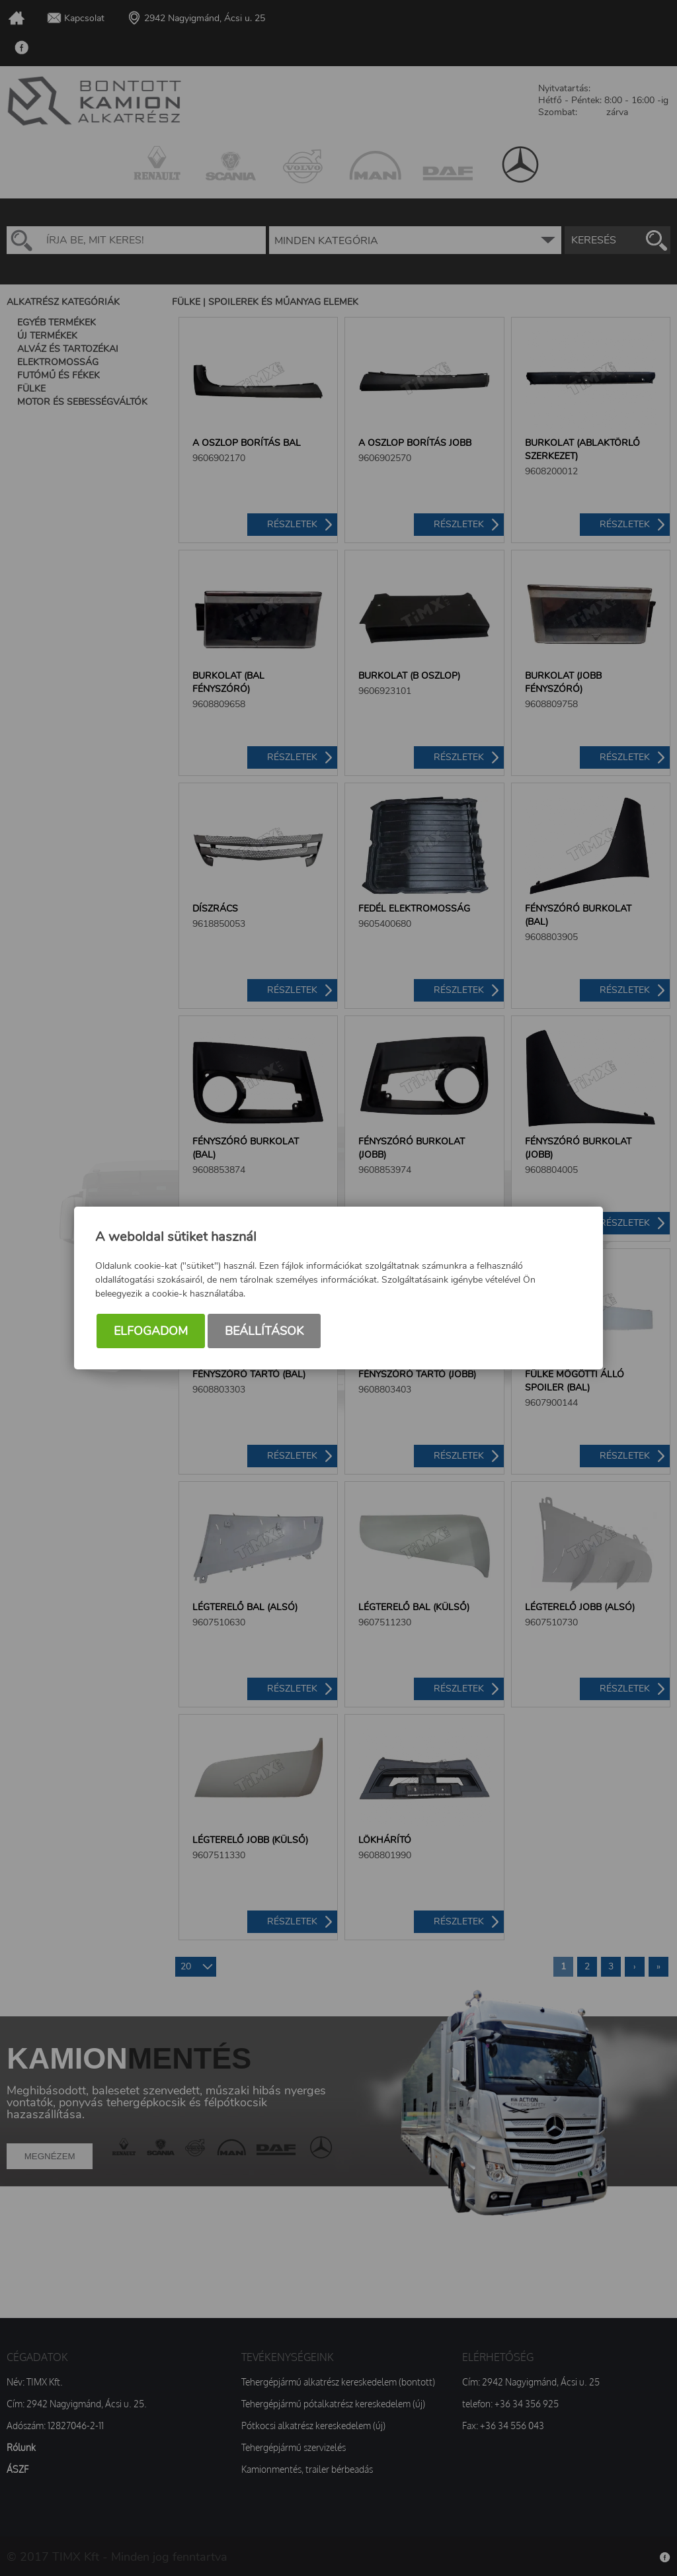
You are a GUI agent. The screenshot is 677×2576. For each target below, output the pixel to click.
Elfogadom (151, 1331)
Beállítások (264, 1331)
